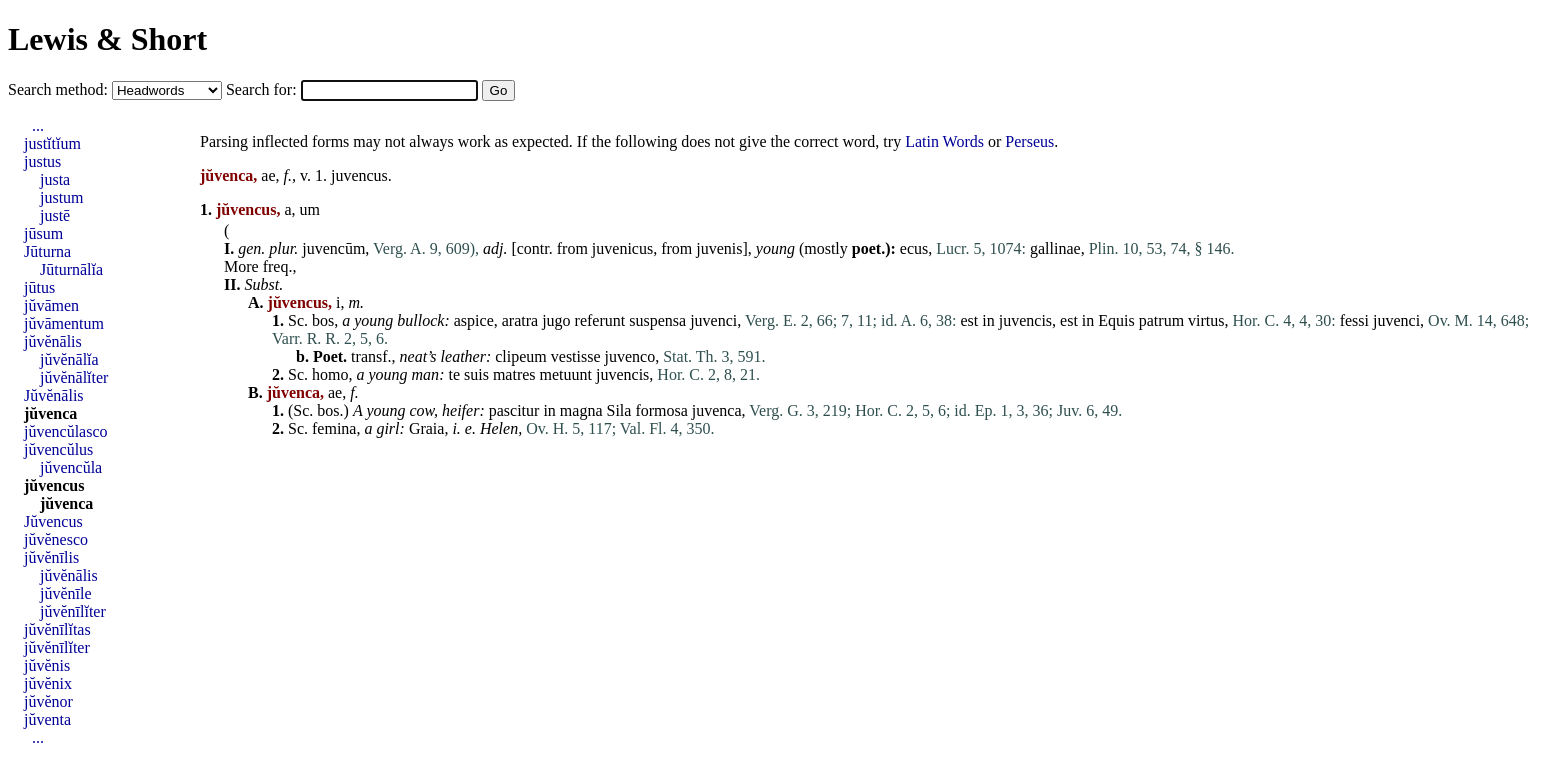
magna (581, 410)
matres (514, 374)
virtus (1206, 320)
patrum (1161, 320)
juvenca (717, 410)
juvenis (719, 248)
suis (476, 374)
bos (323, 320)
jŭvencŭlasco (66, 431)
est (970, 320)
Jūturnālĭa (71, 269)
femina (334, 428)
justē (55, 215)
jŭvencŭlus (58, 449)
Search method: (60, 89)
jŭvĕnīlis (51, 557)
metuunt (566, 374)
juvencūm (333, 248)
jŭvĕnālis (53, 341)
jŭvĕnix (48, 683)
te (454, 374)
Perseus (1029, 141)
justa (55, 179)
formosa (661, 410)
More (241, 266)
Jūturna (47, 251)
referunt (600, 320)
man (426, 374)
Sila (618, 410)
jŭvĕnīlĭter (73, 611)
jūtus (39, 287)
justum (62, 197)
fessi (1354, 320)
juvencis (1025, 320)
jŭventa (47, 719)
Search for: (263, 89)
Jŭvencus (53, 521)
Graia (427, 428)
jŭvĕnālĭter (74, 377)
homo (330, 374)
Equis (1116, 320)
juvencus (359, 175)
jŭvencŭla (71, 467)
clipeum (521, 356)
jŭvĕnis (47, 665)
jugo (556, 320)
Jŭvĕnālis (54, 395)
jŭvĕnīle (66, 593)
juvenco (630, 356)
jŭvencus (54, 485)
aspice (474, 320)
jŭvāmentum (64, 323)
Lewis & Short (107, 39)
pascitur (514, 410)
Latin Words (944, 141)
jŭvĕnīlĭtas (57, 629)
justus (42, 161)
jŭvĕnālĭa (69, 359)
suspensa (657, 320)
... (38, 125)
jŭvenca (50, 413)
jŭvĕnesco (56, 539)
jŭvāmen (51, 305)
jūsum (43, 233)
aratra (520, 320)
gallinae (1055, 248)
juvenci (713, 320)
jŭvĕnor (48, 701)
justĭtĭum (52, 143)
